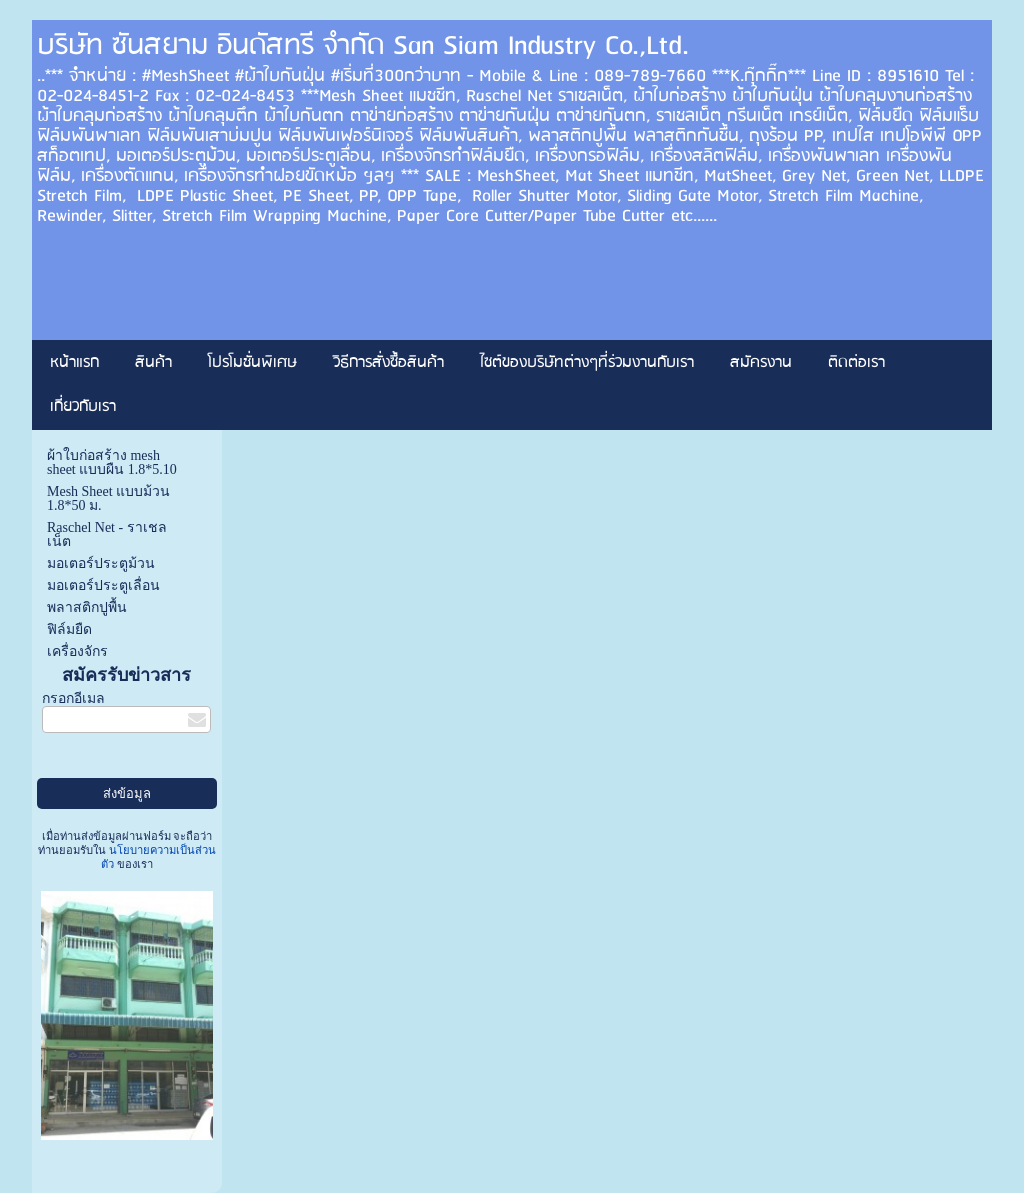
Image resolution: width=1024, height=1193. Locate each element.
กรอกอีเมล (73, 698)
